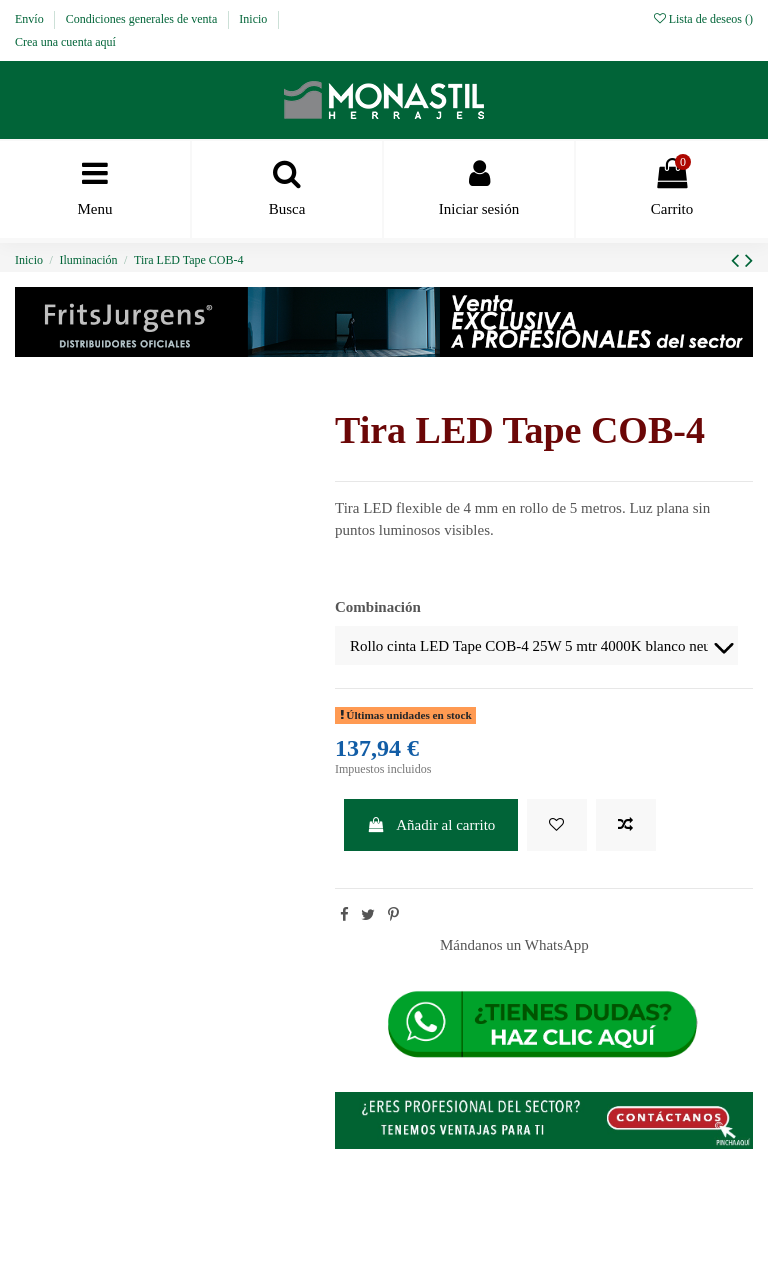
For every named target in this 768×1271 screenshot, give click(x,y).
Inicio (254, 19)
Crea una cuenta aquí (65, 42)
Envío (31, 19)
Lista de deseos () (703, 19)
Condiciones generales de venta (143, 19)
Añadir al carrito (431, 825)
